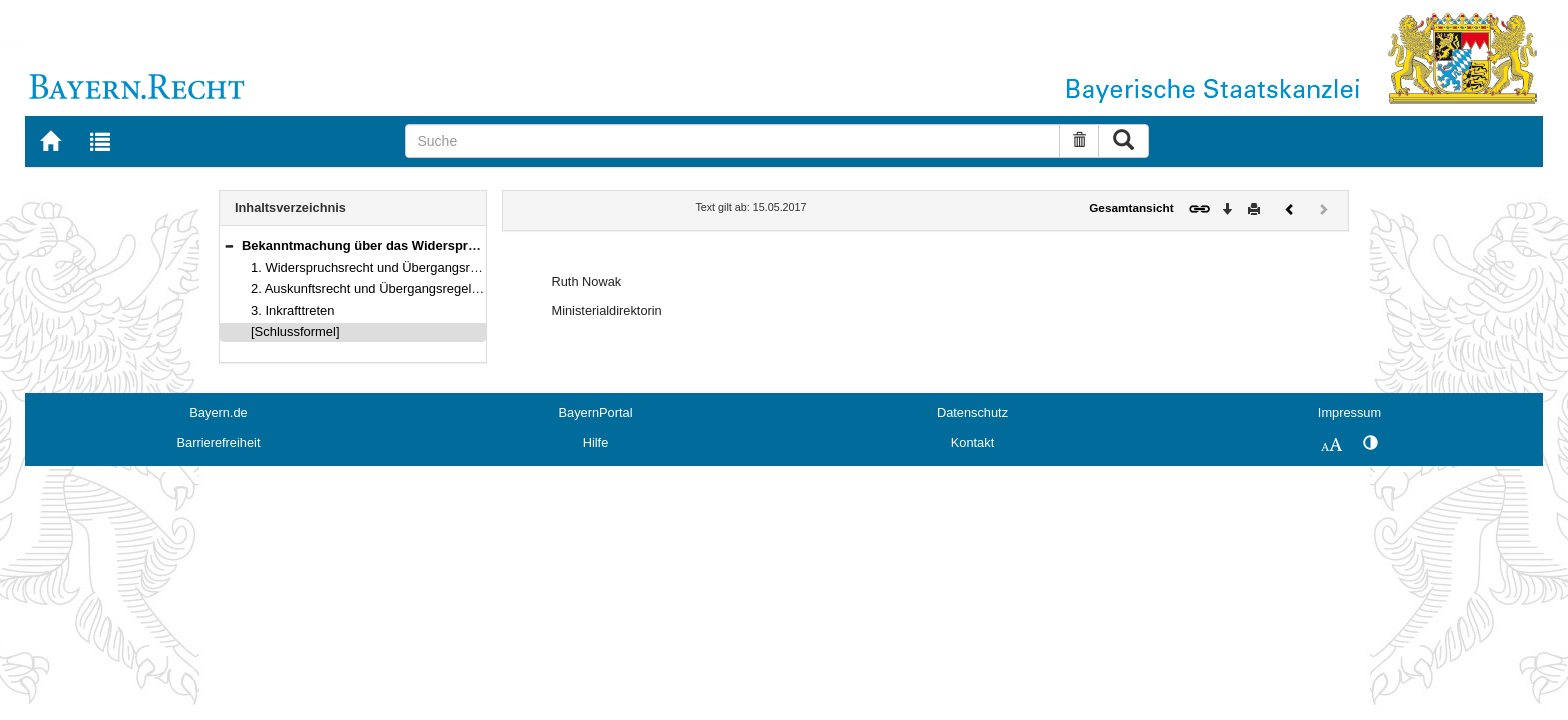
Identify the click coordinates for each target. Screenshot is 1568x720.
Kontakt (972, 442)
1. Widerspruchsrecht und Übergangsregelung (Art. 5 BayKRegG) (439, 267)
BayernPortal (596, 412)
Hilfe (596, 442)
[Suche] (732, 141)
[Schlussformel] (295, 331)
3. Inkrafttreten (293, 310)
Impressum (1349, 412)
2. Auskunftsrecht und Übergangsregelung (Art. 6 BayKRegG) (428, 288)
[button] (229, 245)
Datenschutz (972, 412)
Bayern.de (218, 412)
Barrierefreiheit (219, 442)
